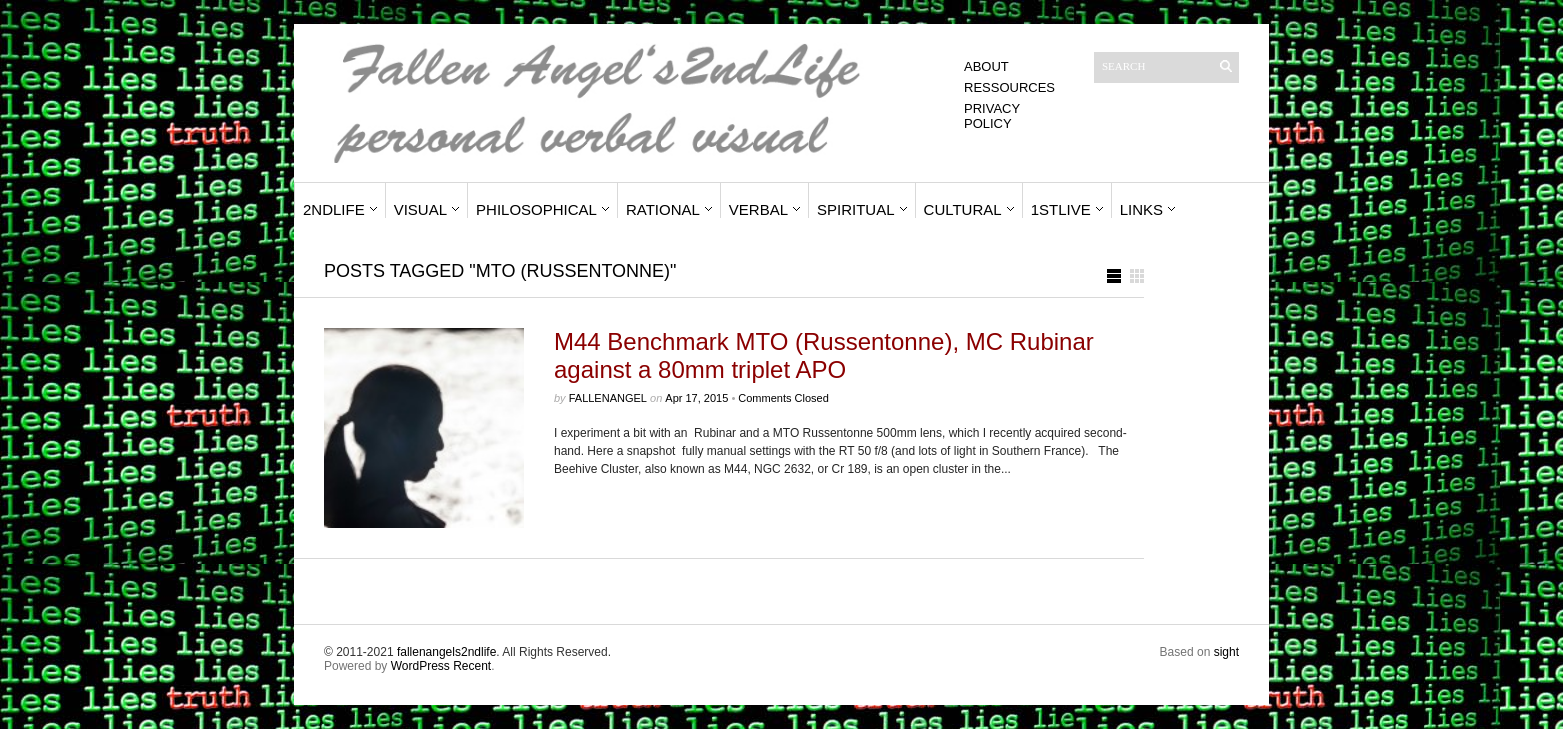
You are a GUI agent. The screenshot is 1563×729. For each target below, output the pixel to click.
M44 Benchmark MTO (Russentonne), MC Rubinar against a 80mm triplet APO (824, 355)
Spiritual (856, 209)
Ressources (1009, 87)
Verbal (758, 209)
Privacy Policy (992, 116)
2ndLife (334, 209)
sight (1226, 652)
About (986, 66)
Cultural (963, 209)
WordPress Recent (441, 666)
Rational (663, 209)
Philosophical (536, 209)
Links (1141, 209)
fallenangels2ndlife (446, 652)
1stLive (1061, 209)
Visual (420, 209)
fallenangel (608, 398)
